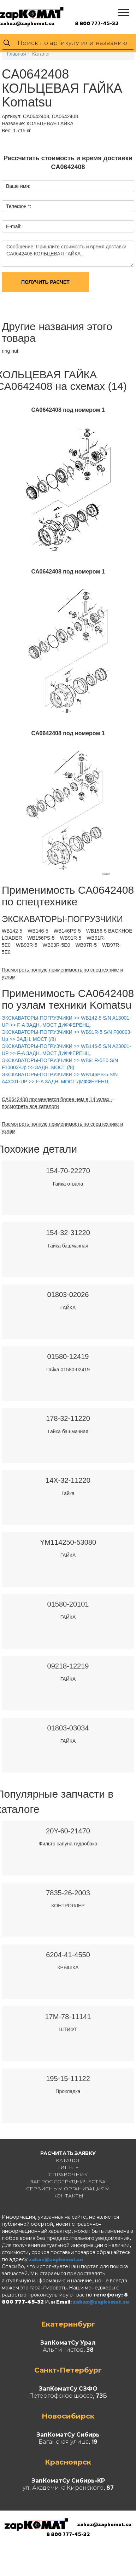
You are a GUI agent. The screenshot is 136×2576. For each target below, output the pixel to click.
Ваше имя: (18, 186)
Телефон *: (18, 206)
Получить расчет (45, 282)
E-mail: (14, 226)
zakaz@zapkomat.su (27, 23)
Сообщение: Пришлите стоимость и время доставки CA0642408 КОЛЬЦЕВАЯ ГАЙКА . (68, 254)
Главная (16, 54)
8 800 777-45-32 (96, 23)
